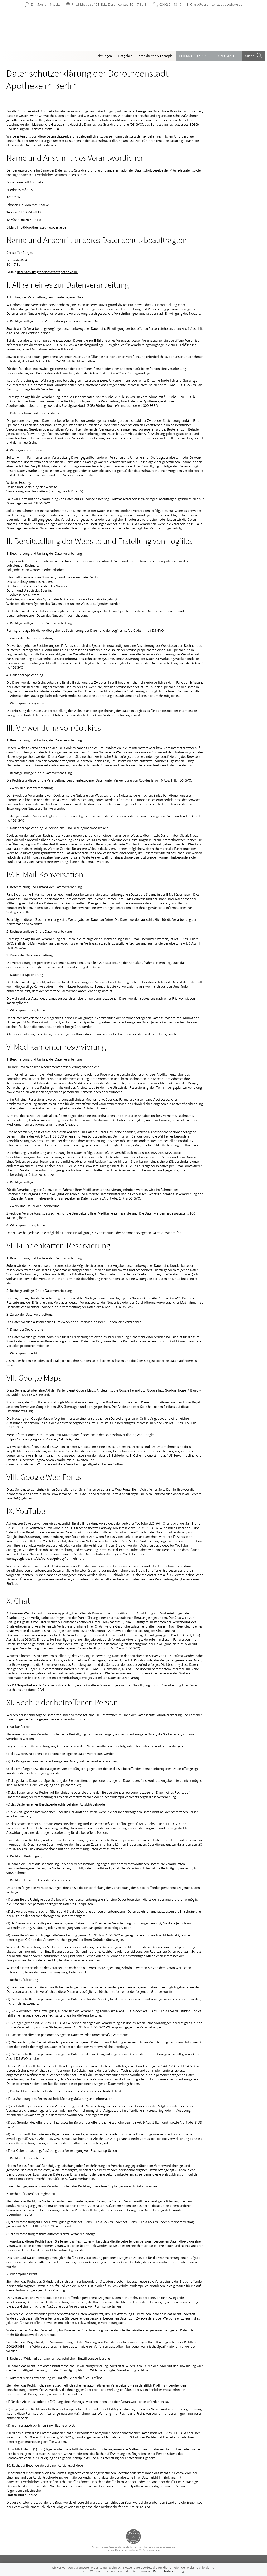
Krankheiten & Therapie (155, 55)
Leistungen (104, 55)
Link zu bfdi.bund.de (21, 2495)
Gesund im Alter (225, 55)
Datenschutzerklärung (168, 2571)
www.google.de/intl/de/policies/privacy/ (36, 1558)
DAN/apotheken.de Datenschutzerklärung (44, 1685)
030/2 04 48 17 (170, 4)
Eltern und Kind (192, 55)
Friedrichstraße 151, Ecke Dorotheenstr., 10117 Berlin (110, 4)
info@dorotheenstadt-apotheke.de (217, 4)
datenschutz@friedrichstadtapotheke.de (47, 272)
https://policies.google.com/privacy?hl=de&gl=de (42, 1439)
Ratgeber (125, 55)
